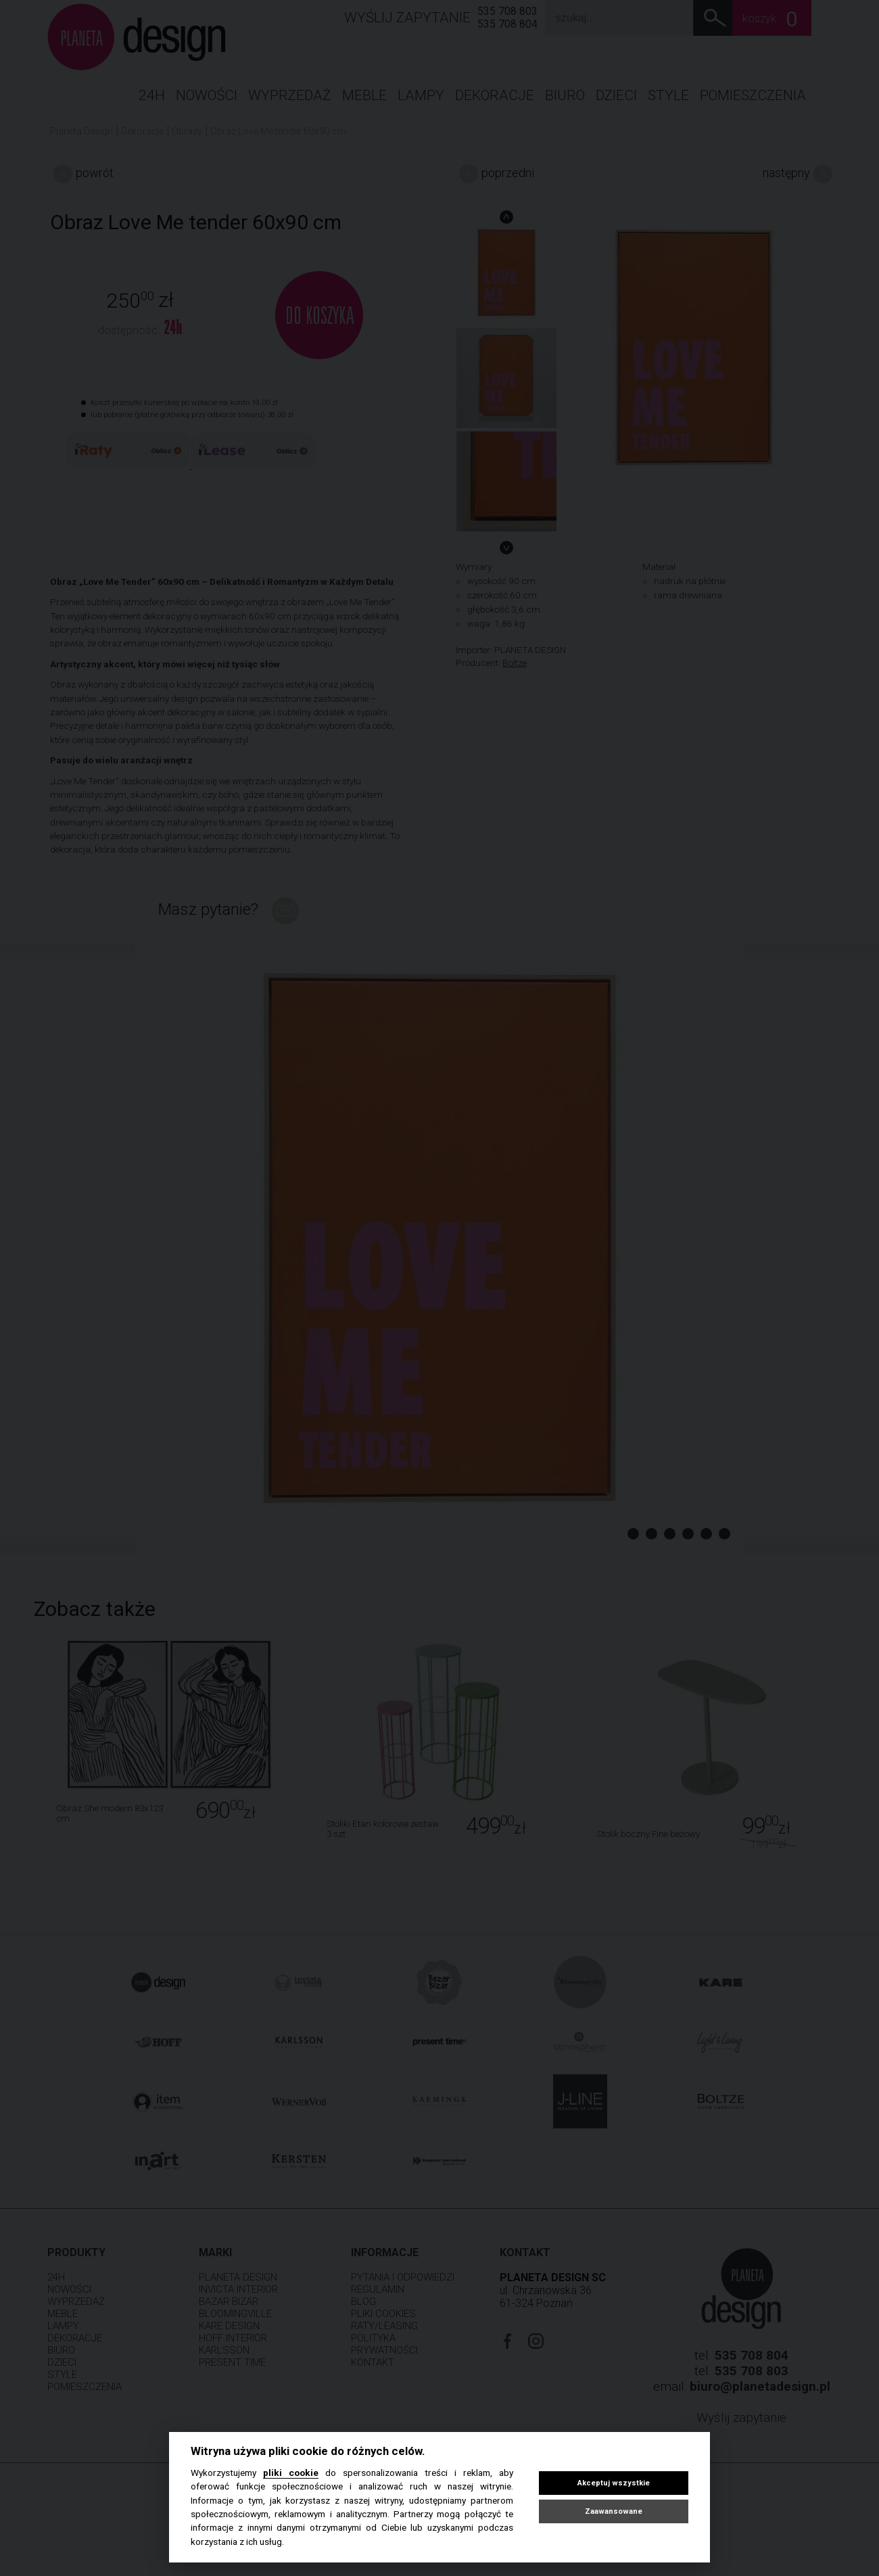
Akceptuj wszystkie (613, 2483)
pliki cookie (290, 2472)
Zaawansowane (613, 2511)
